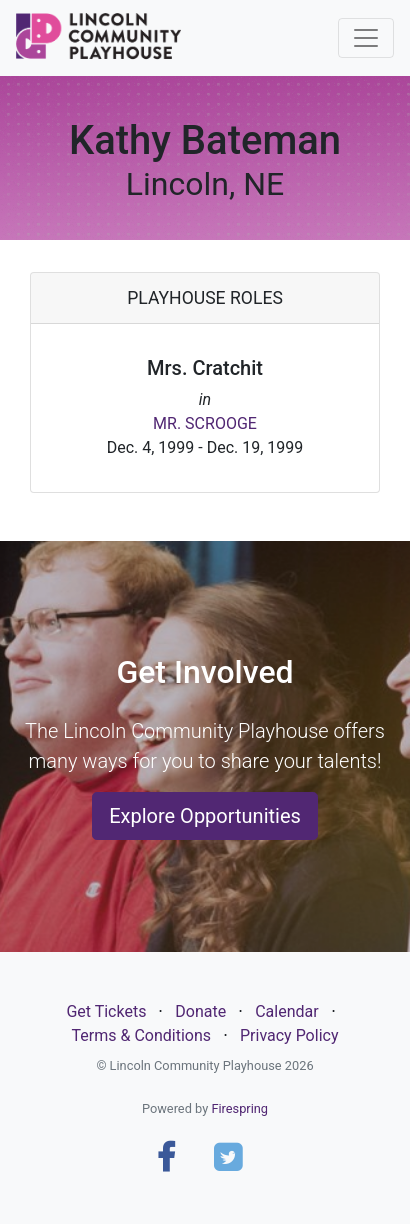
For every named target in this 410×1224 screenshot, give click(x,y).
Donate (200, 1011)
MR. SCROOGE (205, 423)
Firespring (239, 1108)
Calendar (286, 1011)
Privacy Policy (289, 1035)
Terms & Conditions (142, 1035)
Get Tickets (106, 1011)
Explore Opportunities (205, 816)
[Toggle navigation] (366, 38)
